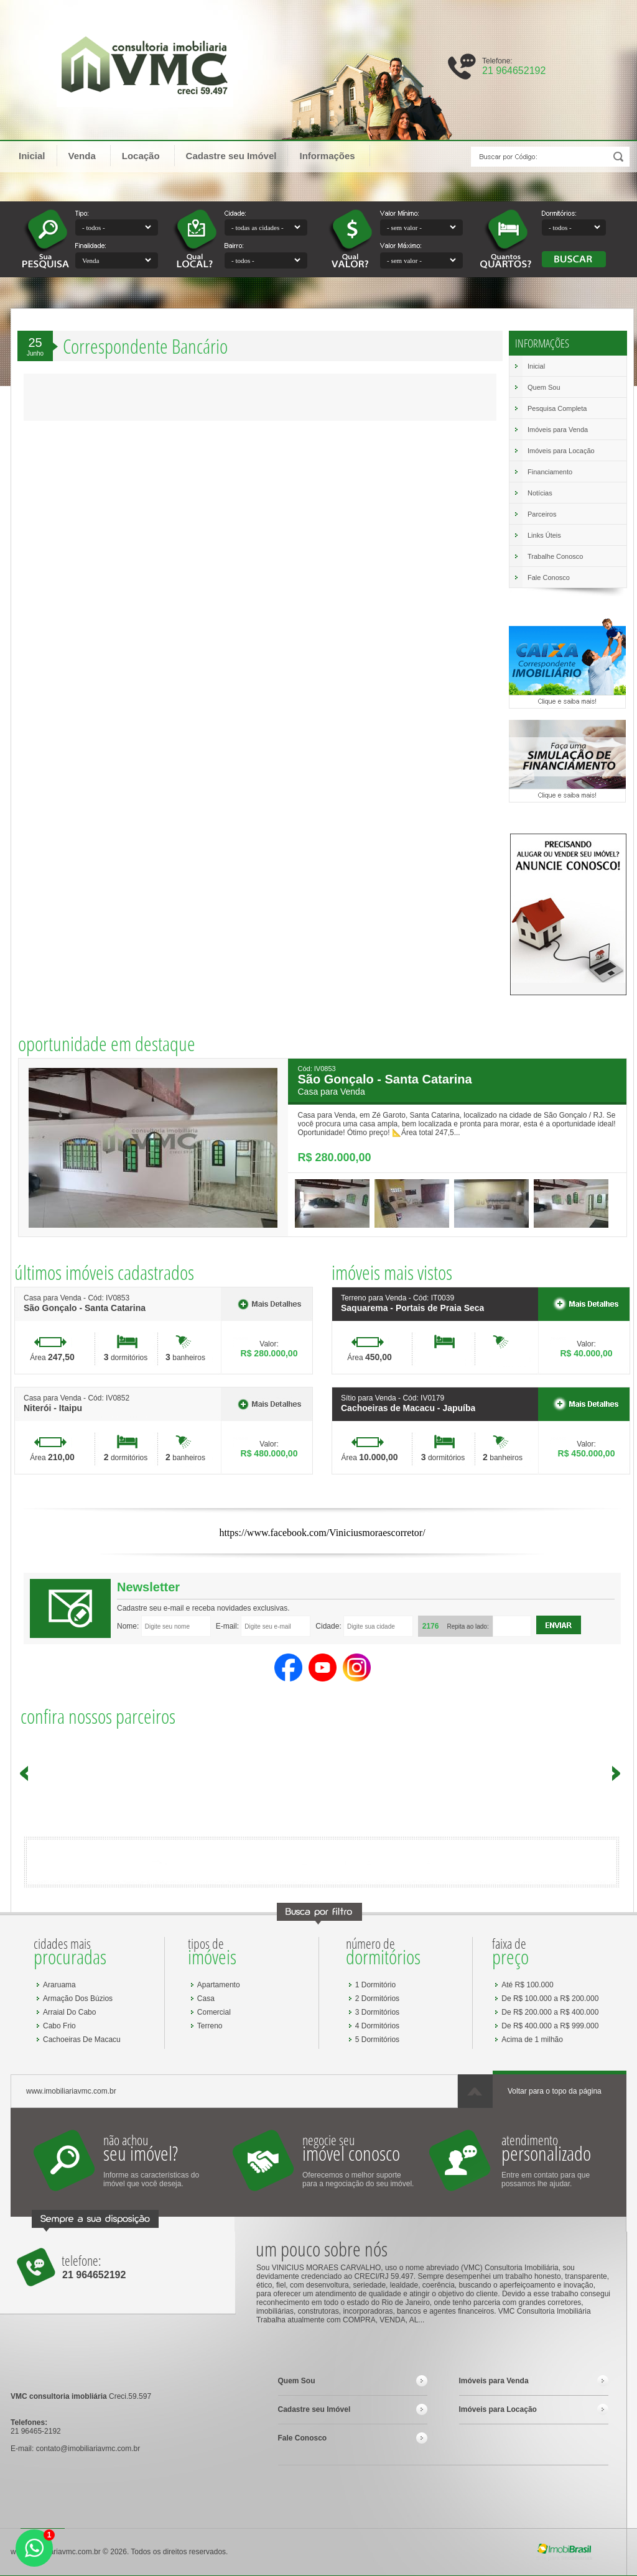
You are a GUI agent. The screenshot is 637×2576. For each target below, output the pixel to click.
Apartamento (218, 1984)
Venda (88, 155)
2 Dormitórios (377, 1998)
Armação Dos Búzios (78, 1998)
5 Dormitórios (377, 2039)
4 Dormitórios (377, 2026)
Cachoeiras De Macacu (82, 2039)
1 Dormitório (375, 1984)
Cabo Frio (59, 2026)
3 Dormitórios (377, 2012)
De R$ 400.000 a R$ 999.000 (549, 2026)
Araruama (59, 1984)
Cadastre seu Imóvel (231, 155)
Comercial (214, 2012)
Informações (332, 155)
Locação (147, 155)
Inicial (32, 155)
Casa (206, 1998)
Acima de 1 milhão (532, 2039)
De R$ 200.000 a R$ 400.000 (549, 2012)
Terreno (210, 2026)
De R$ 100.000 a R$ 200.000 (549, 1998)
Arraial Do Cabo (69, 2012)
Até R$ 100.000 (527, 1984)
